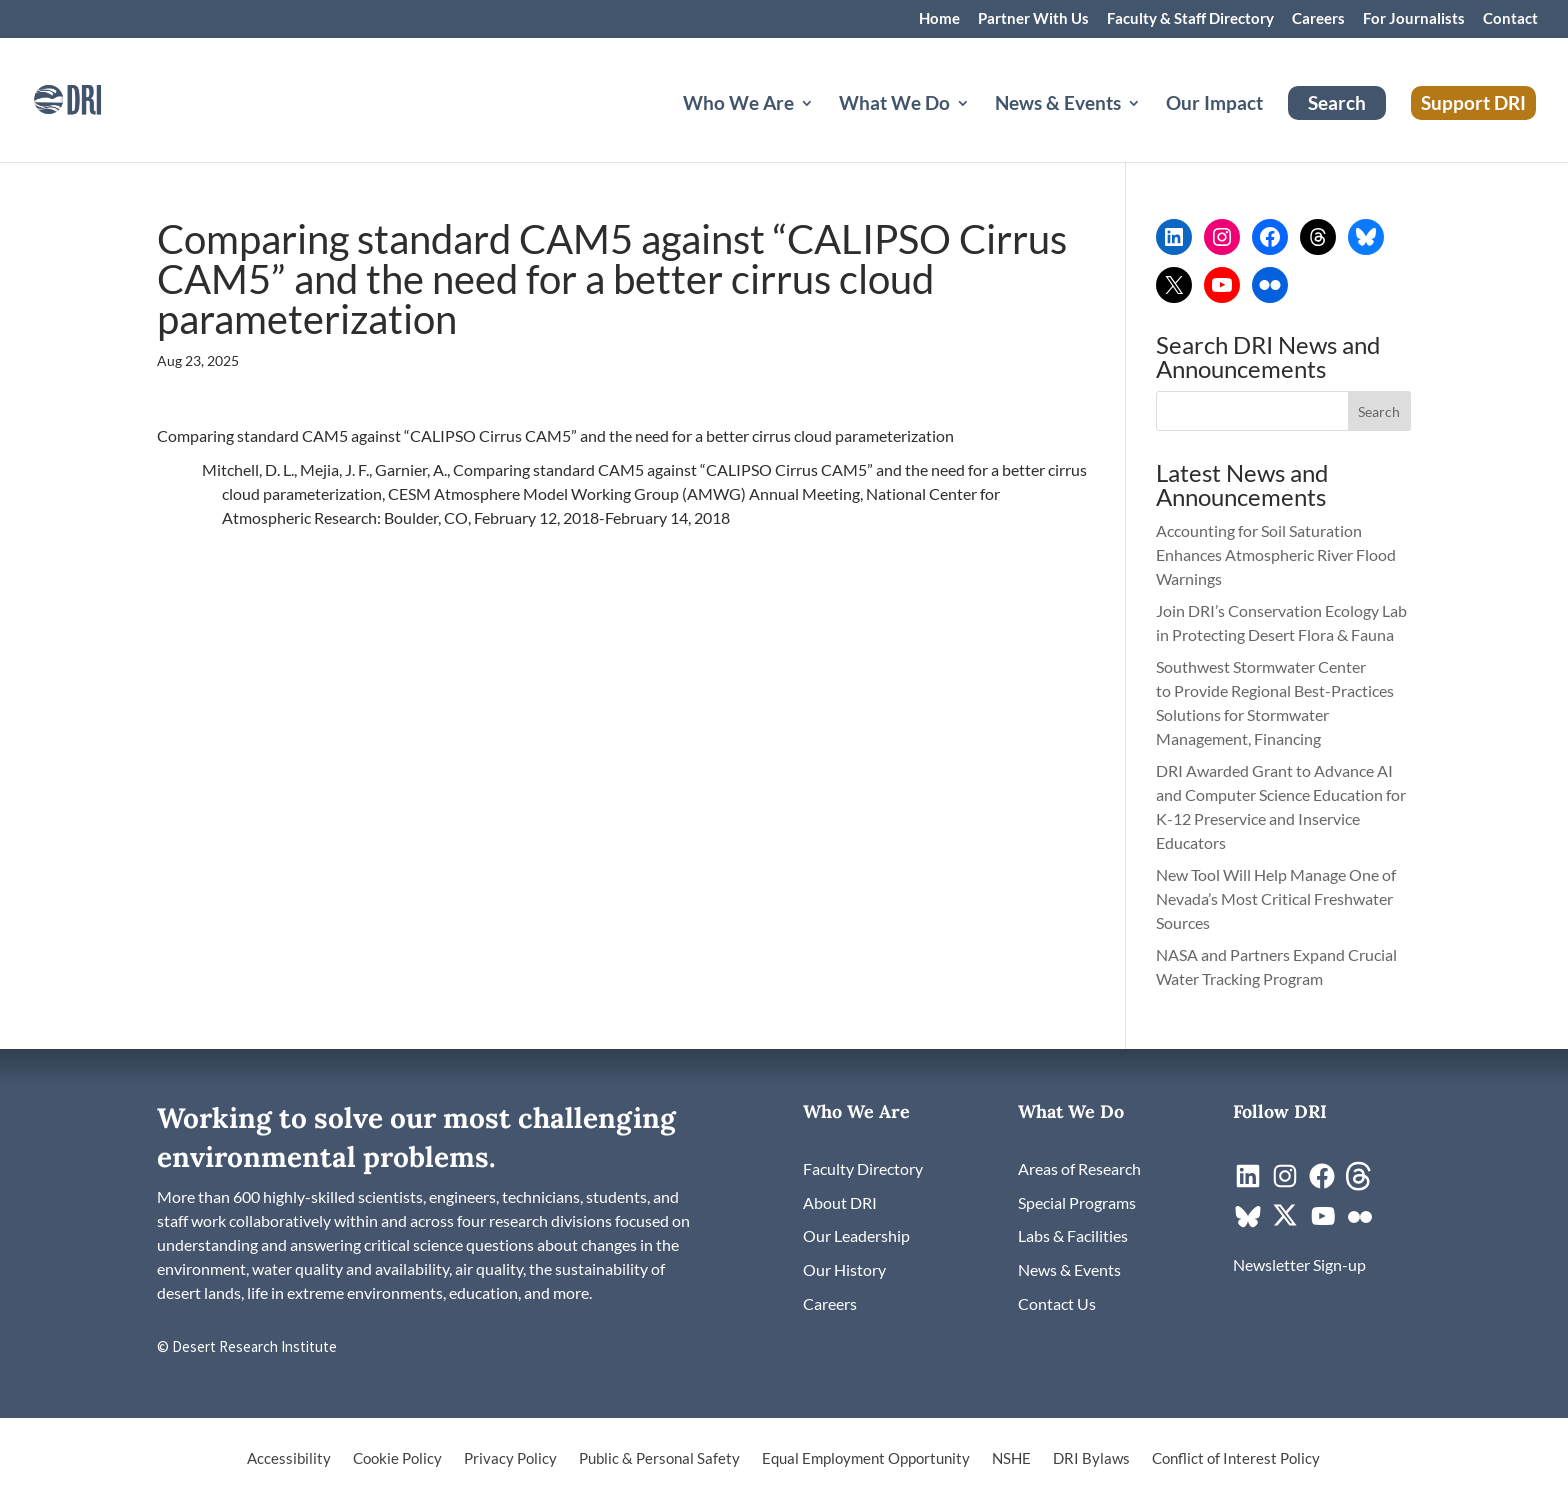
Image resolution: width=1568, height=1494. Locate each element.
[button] (1380, 411)
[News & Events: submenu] (1150, 127)
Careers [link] (1318, 19)
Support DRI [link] (1473, 102)
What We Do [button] (894, 105)
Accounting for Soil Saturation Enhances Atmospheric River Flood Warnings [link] (1276, 554)
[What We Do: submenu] (979, 127)
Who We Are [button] (738, 105)
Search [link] (1337, 102)
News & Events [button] (1058, 105)
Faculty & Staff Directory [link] (1190, 19)
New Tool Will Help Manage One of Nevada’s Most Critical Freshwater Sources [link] (1276, 898)
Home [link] (939, 19)
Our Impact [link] (1214, 105)
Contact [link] (1510, 19)
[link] (95, 97)
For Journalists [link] (1414, 19)
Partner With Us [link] (1033, 19)
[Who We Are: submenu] (823, 127)
